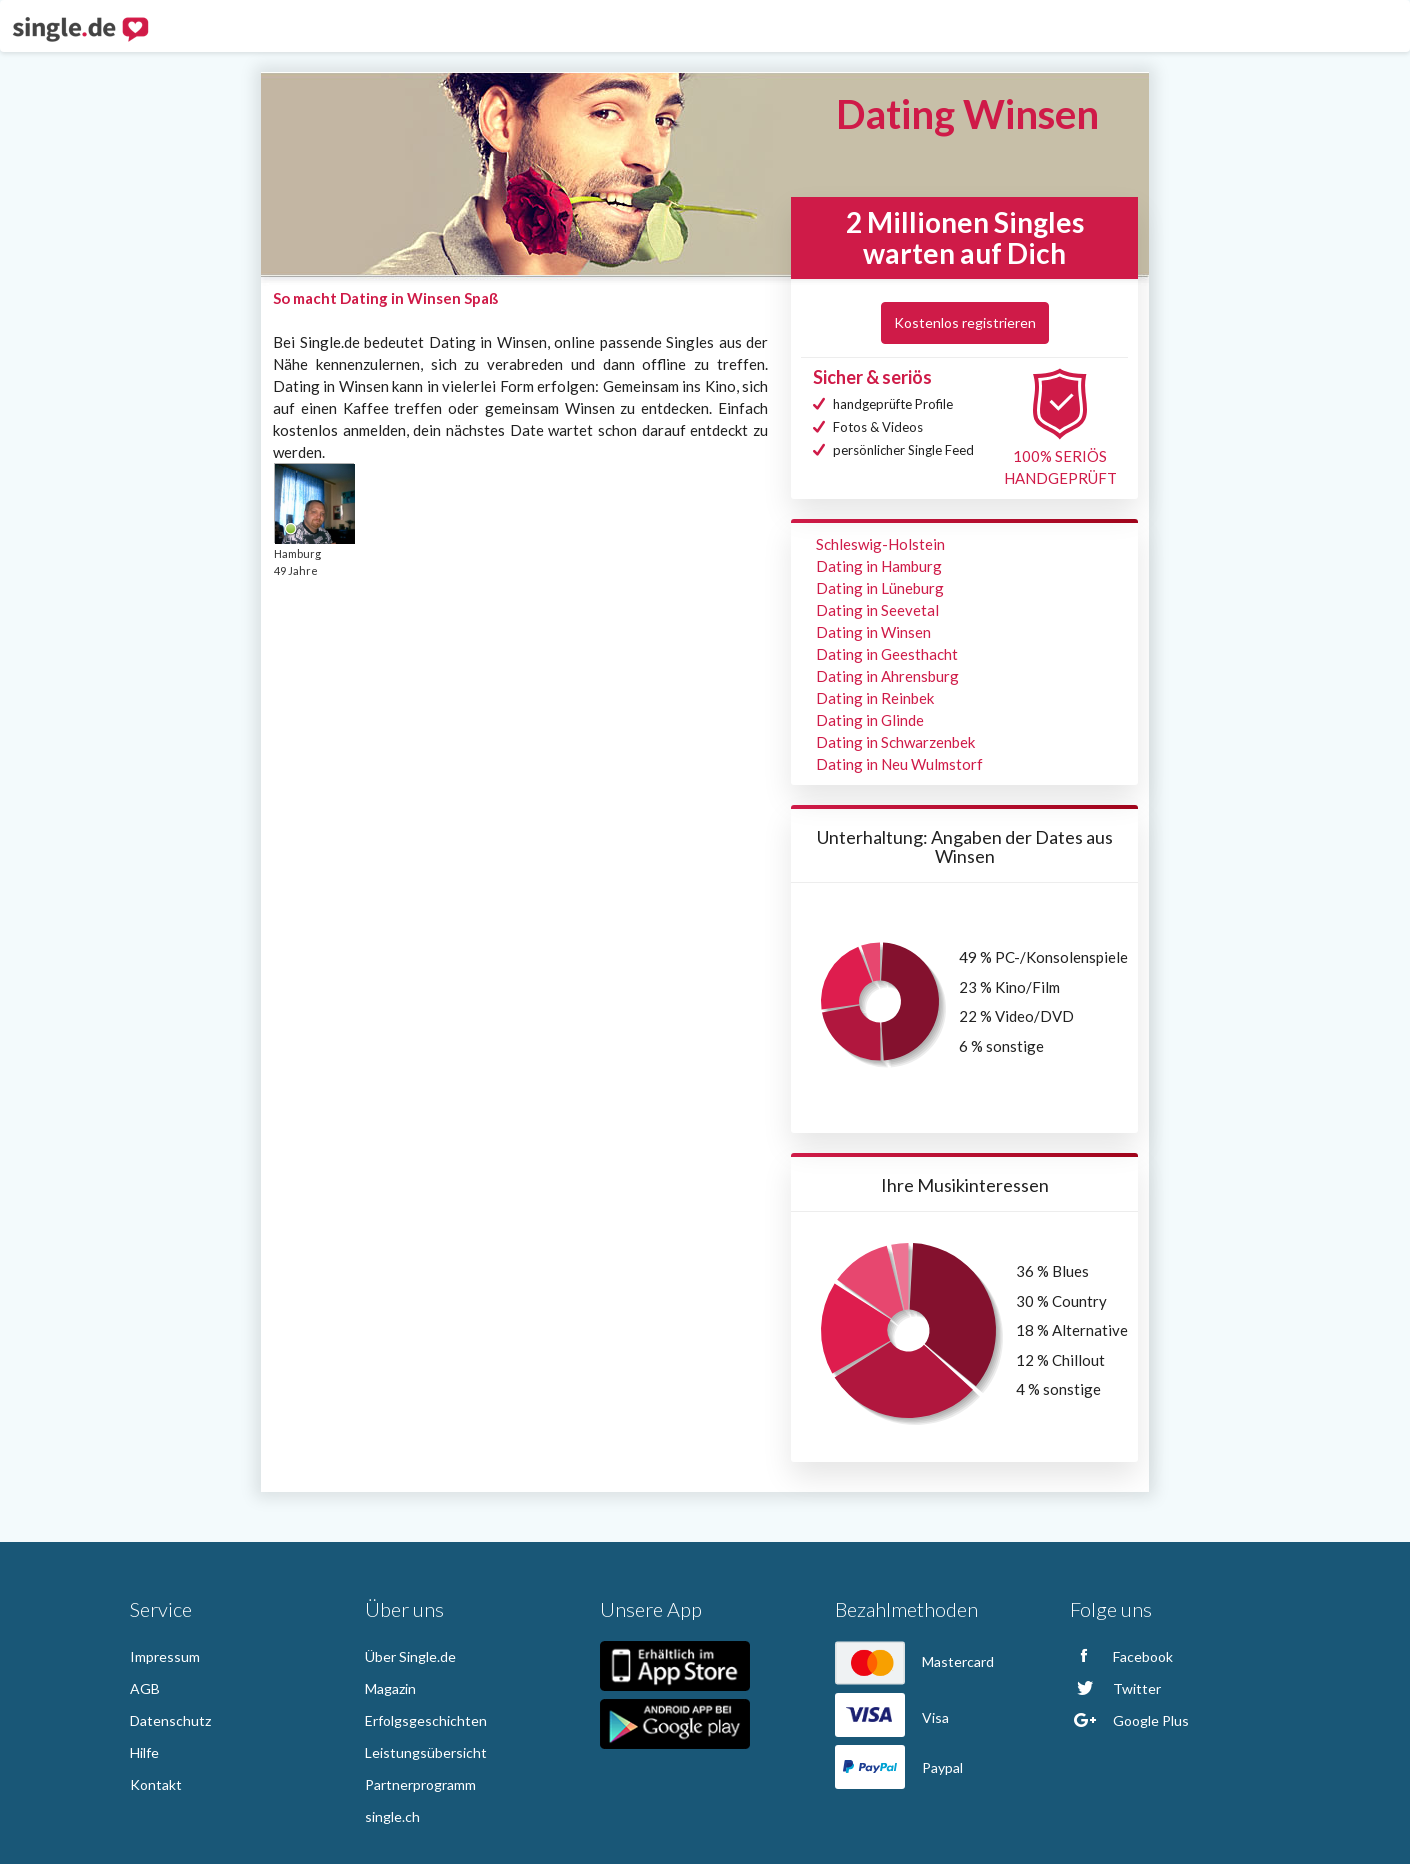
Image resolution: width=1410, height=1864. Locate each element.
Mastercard (914, 1661)
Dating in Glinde (870, 720)
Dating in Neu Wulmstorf (899, 764)
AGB (145, 1688)
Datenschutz (170, 1720)
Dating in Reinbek (875, 698)
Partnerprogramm (420, 1784)
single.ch (392, 1816)
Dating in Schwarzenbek (895, 742)
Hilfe (144, 1752)
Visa (892, 1717)
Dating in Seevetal (877, 610)
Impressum (165, 1656)
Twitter (1115, 1688)
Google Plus (1129, 1720)
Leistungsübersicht (426, 1752)
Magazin (390, 1688)
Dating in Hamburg (879, 566)
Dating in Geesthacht (887, 654)
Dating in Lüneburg (880, 588)
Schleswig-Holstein (880, 544)
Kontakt (156, 1784)
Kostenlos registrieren (965, 322)
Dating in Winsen (873, 632)
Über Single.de (410, 1656)
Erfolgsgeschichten (426, 1720)
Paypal (899, 1767)
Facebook (1121, 1656)
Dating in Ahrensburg (887, 676)
